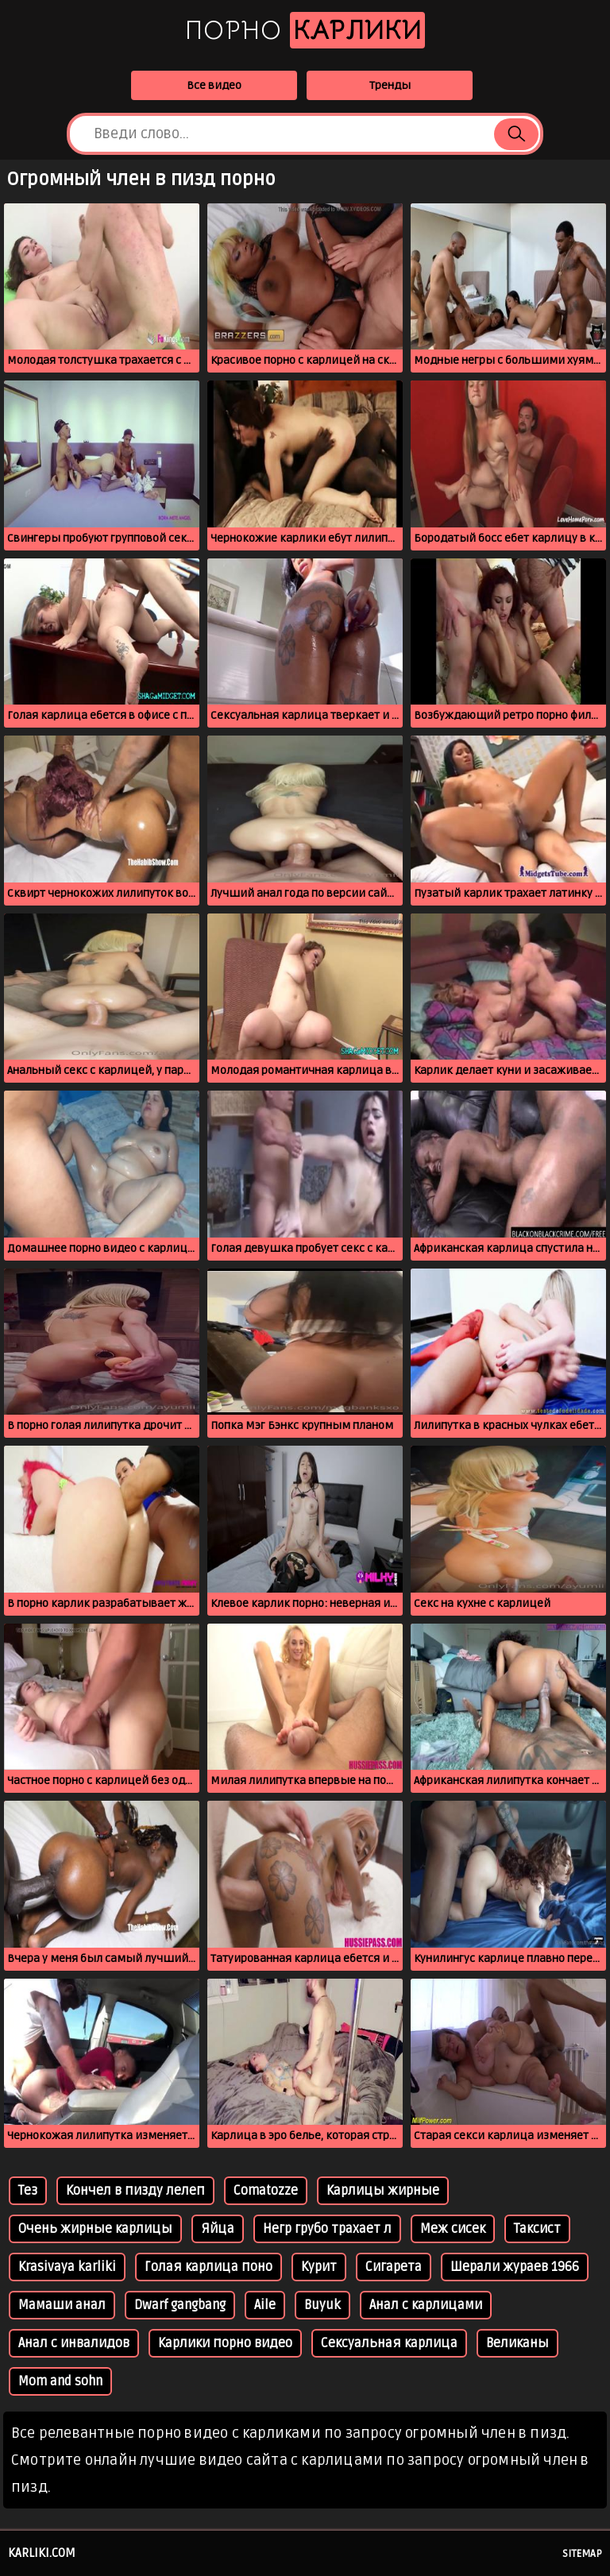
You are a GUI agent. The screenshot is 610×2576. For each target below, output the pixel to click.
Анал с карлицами (425, 2305)
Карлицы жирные (382, 2191)
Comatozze (266, 2191)
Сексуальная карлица (389, 2343)
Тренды (390, 85)
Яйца (217, 2229)
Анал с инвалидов (73, 2343)
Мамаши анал (62, 2305)
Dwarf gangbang (180, 2305)
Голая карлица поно (208, 2267)
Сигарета (393, 2267)
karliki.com (41, 2553)
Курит (319, 2267)
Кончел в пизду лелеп (135, 2191)
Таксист (537, 2229)
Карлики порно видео (225, 2343)
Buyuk (322, 2305)
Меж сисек (452, 2229)
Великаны (517, 2343)
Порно (305, 30)
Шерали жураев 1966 (514, 2267)
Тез (27, 2191)
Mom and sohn (60, 2381)
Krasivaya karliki (67, 2267)
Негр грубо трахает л (327, 2229)
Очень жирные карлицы (95, 2229)
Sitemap (582, 2553)
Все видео (214, 85)
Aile (265, 2305)
